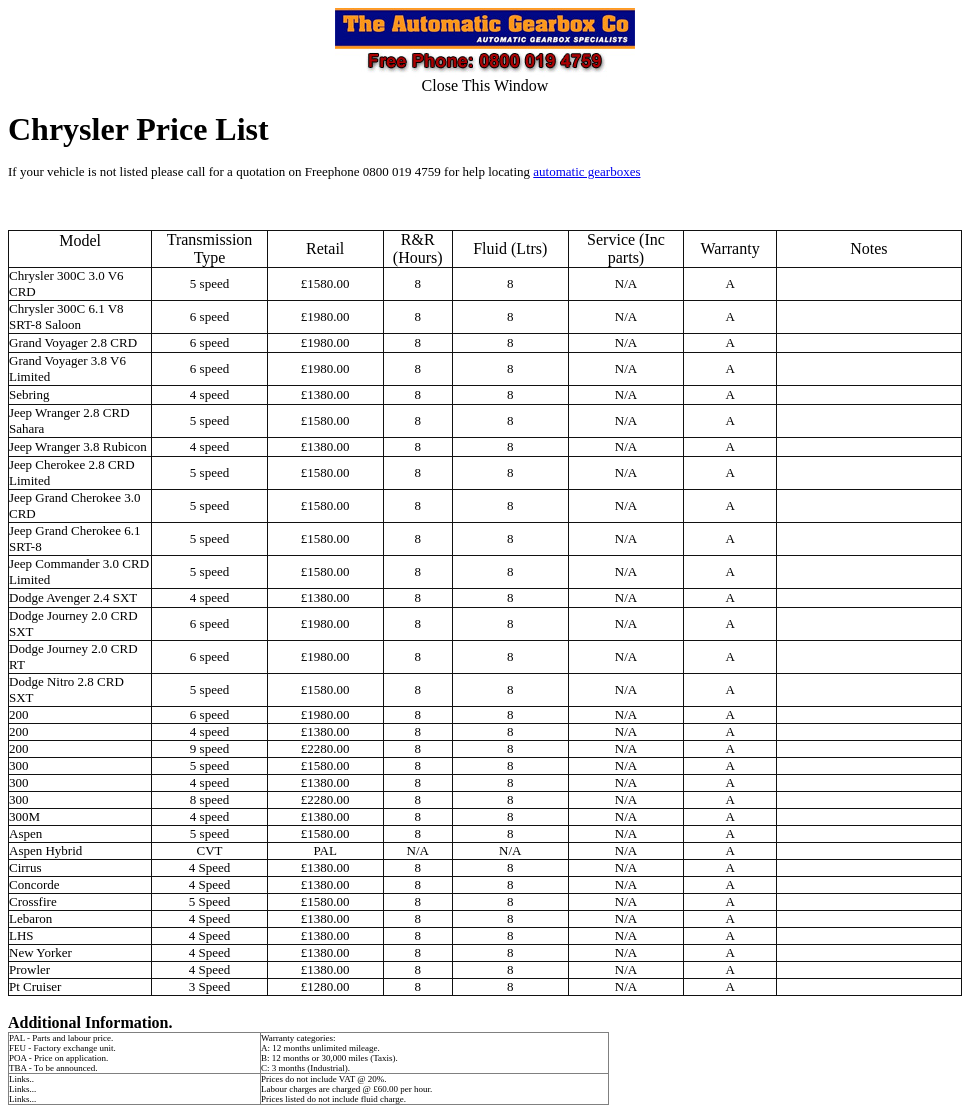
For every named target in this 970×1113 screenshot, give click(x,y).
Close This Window (485, 85)
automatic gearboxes (586, 171)
